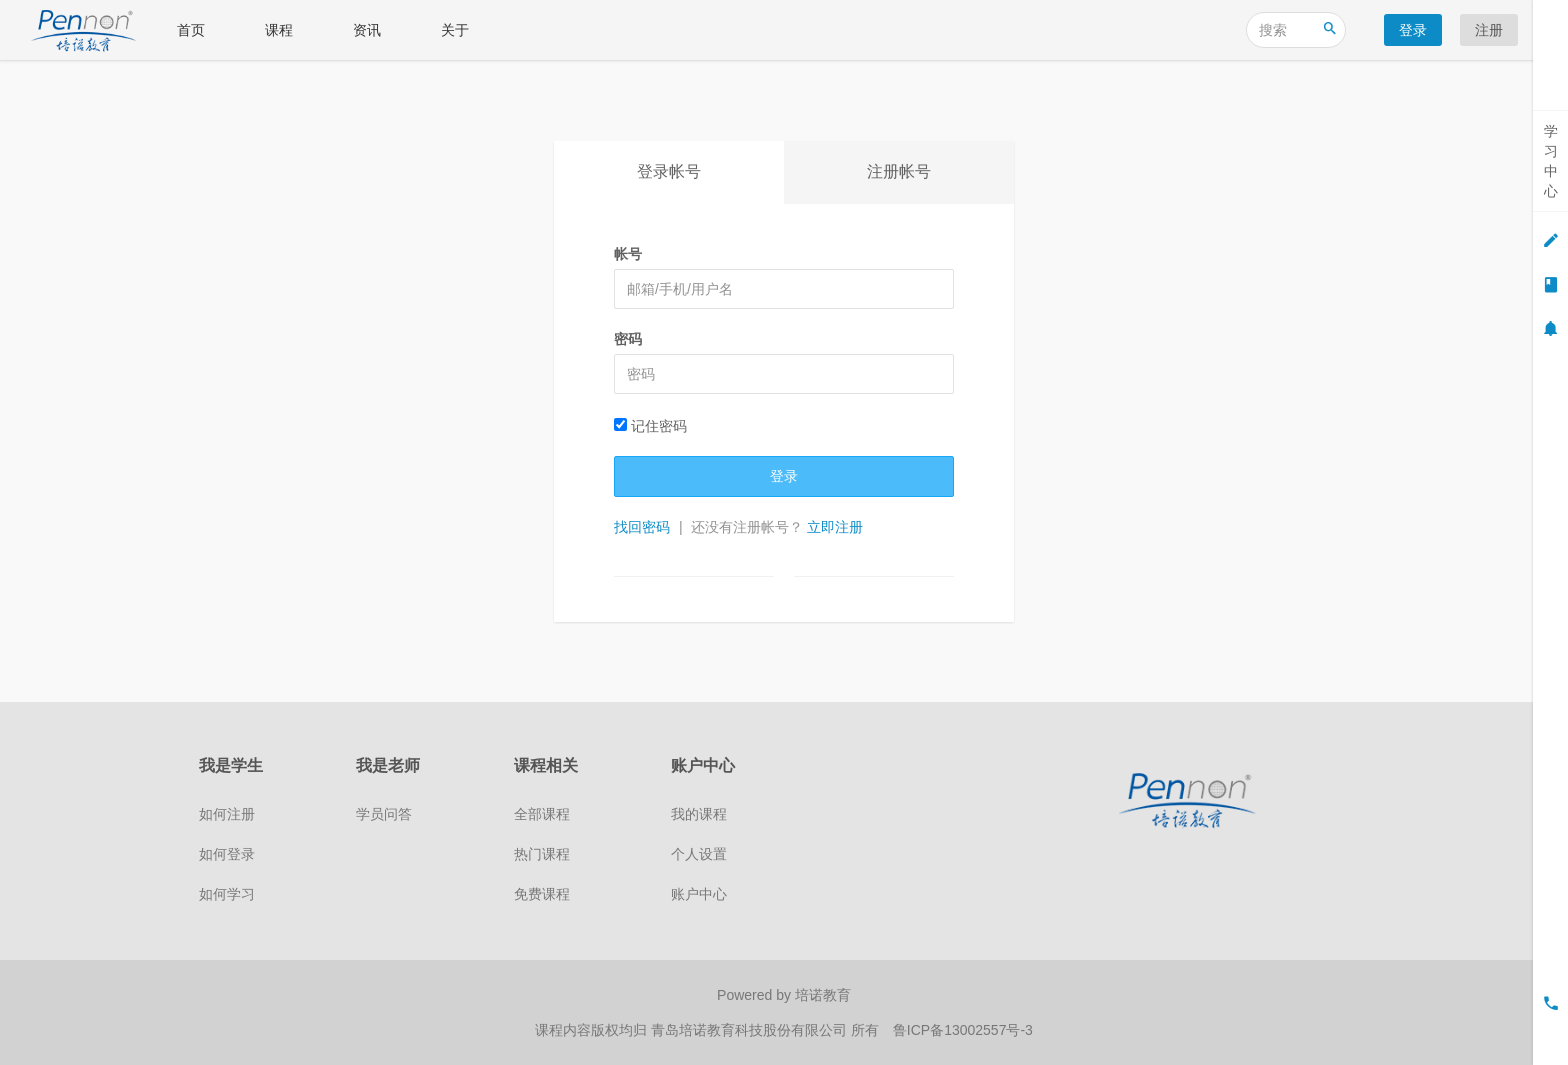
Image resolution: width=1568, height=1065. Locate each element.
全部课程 (542, 814)
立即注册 (835, 527)
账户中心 (699, 894)
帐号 (628, 254)
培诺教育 (823, 995)
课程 (279, 30)
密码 (628, 339)
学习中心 (1551, 161)
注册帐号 (899, 171)
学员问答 (384, 814)
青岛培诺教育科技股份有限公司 (751, 1030)
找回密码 (642, 527)
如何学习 (227, 894)
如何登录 (227, 854)
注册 (1489, 30)
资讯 (367, 30)
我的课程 (699, 814)
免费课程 (542, 894)
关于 (455, 30)
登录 (1413, 30)
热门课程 (542, 854)
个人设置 (699, 854)
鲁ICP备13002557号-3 (963, 1030)
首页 (191, 30)
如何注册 (227, 814)
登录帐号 (669, 171)
